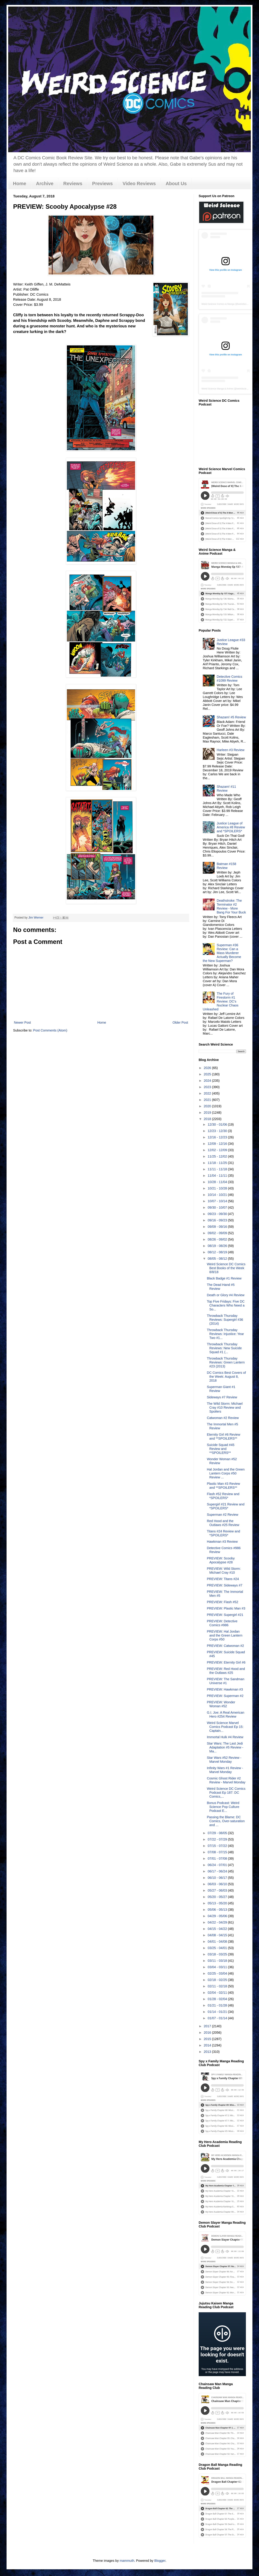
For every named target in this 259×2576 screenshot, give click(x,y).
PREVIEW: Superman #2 (225, 1696)
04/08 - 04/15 (218, 1935)
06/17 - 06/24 (218, 1871)
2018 (208, 1119)
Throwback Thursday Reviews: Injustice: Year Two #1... (225, 1334)
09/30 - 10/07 (218, 1207)
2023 (208, 1087)
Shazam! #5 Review (231, 717)
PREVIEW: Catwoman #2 (225, 1645)
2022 (208, 1093)
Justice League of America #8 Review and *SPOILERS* (231, 827)
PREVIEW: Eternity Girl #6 (226, 1662)
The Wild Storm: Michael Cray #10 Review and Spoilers (225, 1407)
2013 (208, 2051)
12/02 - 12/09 (218, 1150)
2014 (208, 2045)
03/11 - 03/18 (218, 1960)
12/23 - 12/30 (218, 1131)
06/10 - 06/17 (218, 1877)
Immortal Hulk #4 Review (225, 1737)
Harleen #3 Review (230, 750)
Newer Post (22, 1022)
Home (19, 183)
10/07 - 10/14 (218, 1201)
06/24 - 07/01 (218, 1865)
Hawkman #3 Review (222, 1541)
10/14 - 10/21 (218, 1194)
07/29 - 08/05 (218, 1833)
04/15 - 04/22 (218, 1929)
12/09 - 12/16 (218, 1143)
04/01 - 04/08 (218, 1941)
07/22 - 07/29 (218, 1839)
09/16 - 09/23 (218, 1220)
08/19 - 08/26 (218, 1246)
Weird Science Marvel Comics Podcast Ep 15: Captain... (225, 1726)
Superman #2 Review (222, 1514)
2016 (208, 2032)
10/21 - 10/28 (218, 1188)
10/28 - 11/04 (218, 1182)
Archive (44, 183)
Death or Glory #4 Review (225, 1295)
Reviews (72, 183)
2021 (208, 1100)
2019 (208, 1112)
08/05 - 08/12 (218, 1258)
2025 (208, 1074)
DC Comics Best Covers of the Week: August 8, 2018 (226, 1376)
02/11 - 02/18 (218, 1986)
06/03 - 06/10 (218, 1884)
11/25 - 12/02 (218, 1156)
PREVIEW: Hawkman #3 (225, 1689)
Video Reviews (139, 183)
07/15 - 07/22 (218, 1846)
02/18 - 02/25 (218, 1980)
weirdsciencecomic (247, 304)
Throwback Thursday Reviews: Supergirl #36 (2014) (225, 1319)
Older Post (180, 1022)
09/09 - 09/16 (218, 1226)
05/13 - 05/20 (218, 1903)
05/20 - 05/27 (218, 1897)
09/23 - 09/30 (218, 1214)
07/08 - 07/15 (218, 1852)
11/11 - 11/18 (218, 1169)
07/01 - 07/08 (218, 1858)
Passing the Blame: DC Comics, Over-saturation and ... (226, 1821)
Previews (102, 183)
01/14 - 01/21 (218, 2012)
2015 (208, 2039)
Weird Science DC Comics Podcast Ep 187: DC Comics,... (226, 1792)
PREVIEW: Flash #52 (222, 1602)
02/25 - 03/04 (218, 1973)
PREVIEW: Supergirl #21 (225, 1615)
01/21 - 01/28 (218, 2005)
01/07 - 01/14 (218, 2018)
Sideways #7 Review (222, 1397)
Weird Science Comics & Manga (217, 304)
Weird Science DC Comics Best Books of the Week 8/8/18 (226, 1268)
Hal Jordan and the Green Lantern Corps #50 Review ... (226, 1473)
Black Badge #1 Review (224, 1278)
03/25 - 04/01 (218, 1948)
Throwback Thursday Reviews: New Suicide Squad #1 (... (224, 1348)
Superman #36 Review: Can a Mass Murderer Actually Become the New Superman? (222, 953)
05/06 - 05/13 (218, 1909)
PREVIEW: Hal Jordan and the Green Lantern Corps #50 (224, 1635)
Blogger (159, 2560)
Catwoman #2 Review (223, 1418)
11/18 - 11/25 (218, 1163)
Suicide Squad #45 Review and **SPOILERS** (220, 1448)
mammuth (127, 2560)
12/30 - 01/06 (218, 1124)
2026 (208, 1068)
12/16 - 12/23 (218, 1137)
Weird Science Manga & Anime (217, 388)
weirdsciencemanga (247, 388)
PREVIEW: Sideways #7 (224, 1585)
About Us (176, 183)
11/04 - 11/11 (218, 1175)
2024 (208, 1080)
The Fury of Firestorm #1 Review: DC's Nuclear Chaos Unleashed (220, 1001)
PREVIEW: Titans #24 (223, 1579)
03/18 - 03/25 (218, 1954)
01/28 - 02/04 (218, 1999)
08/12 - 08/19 (218, 1252)
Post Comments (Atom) (50, 1030)
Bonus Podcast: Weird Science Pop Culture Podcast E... (223, 1806)
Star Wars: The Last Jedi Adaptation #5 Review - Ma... (225, 1747)
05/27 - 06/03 (218, 1890)
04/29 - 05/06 (218, 1916)
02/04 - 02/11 (218, 1992)
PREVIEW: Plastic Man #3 (226, 1608)
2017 (208, 2026)
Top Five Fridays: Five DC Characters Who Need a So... (226, 1305)
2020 (208, 1106)
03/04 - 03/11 (218, 1967)
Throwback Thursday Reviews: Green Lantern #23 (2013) (226, 1362)
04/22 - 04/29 (218, 1922)
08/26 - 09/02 (218, 1239)
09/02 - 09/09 (218, 1233)
